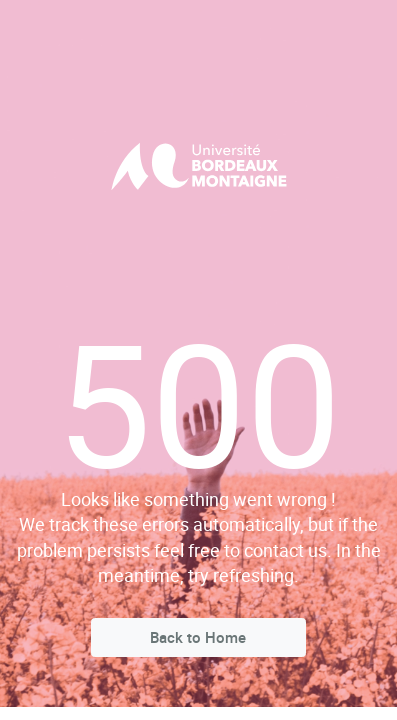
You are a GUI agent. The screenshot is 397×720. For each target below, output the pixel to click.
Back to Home (198, 637)
